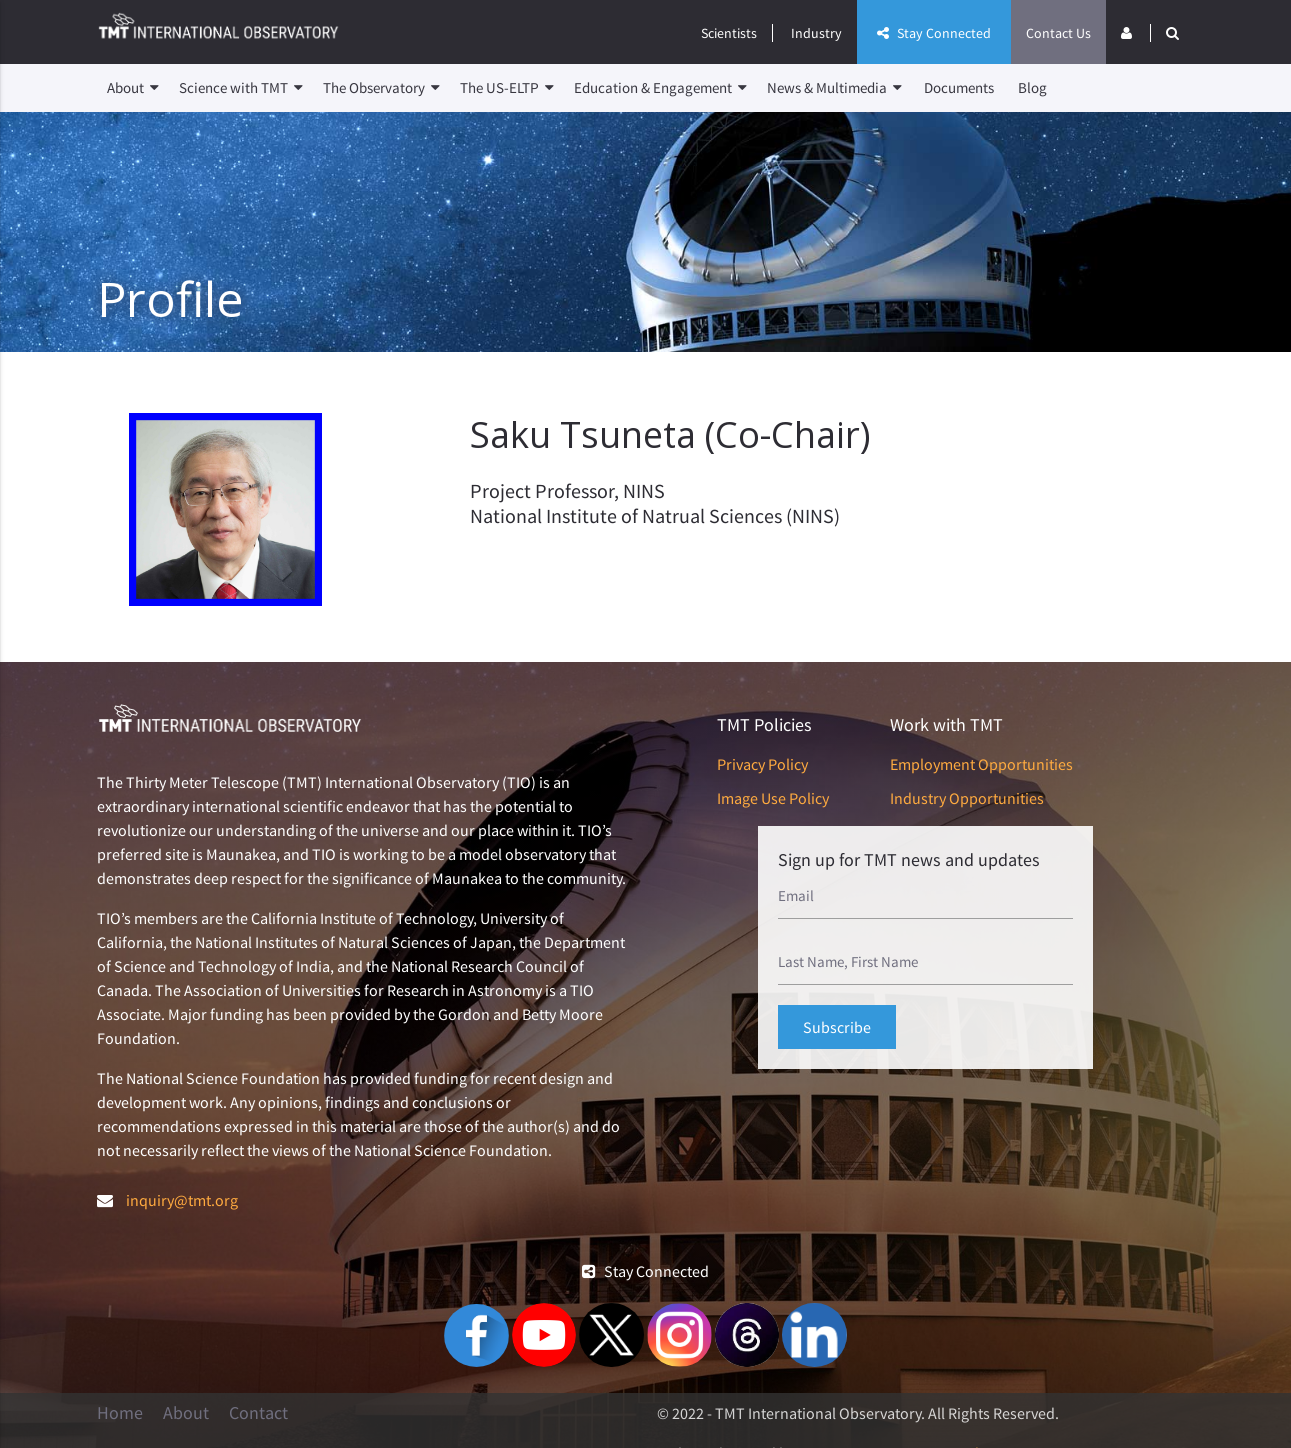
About (133, 88)
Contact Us (1058, 33)
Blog (1032, 87)
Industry (816, 33)
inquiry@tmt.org (182, 1200)
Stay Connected (934, 33)
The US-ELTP (507, 88)
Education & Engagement (660, 88)
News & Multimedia (834, 88)
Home (120, 1413)
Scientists (729, 33)
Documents (959, 87)
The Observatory (381, 88)
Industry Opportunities (967, 798)
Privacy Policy (762, 764)
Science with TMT (241, 88)
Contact (258, 1413)
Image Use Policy (773, 798)
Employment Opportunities (981, 764)
